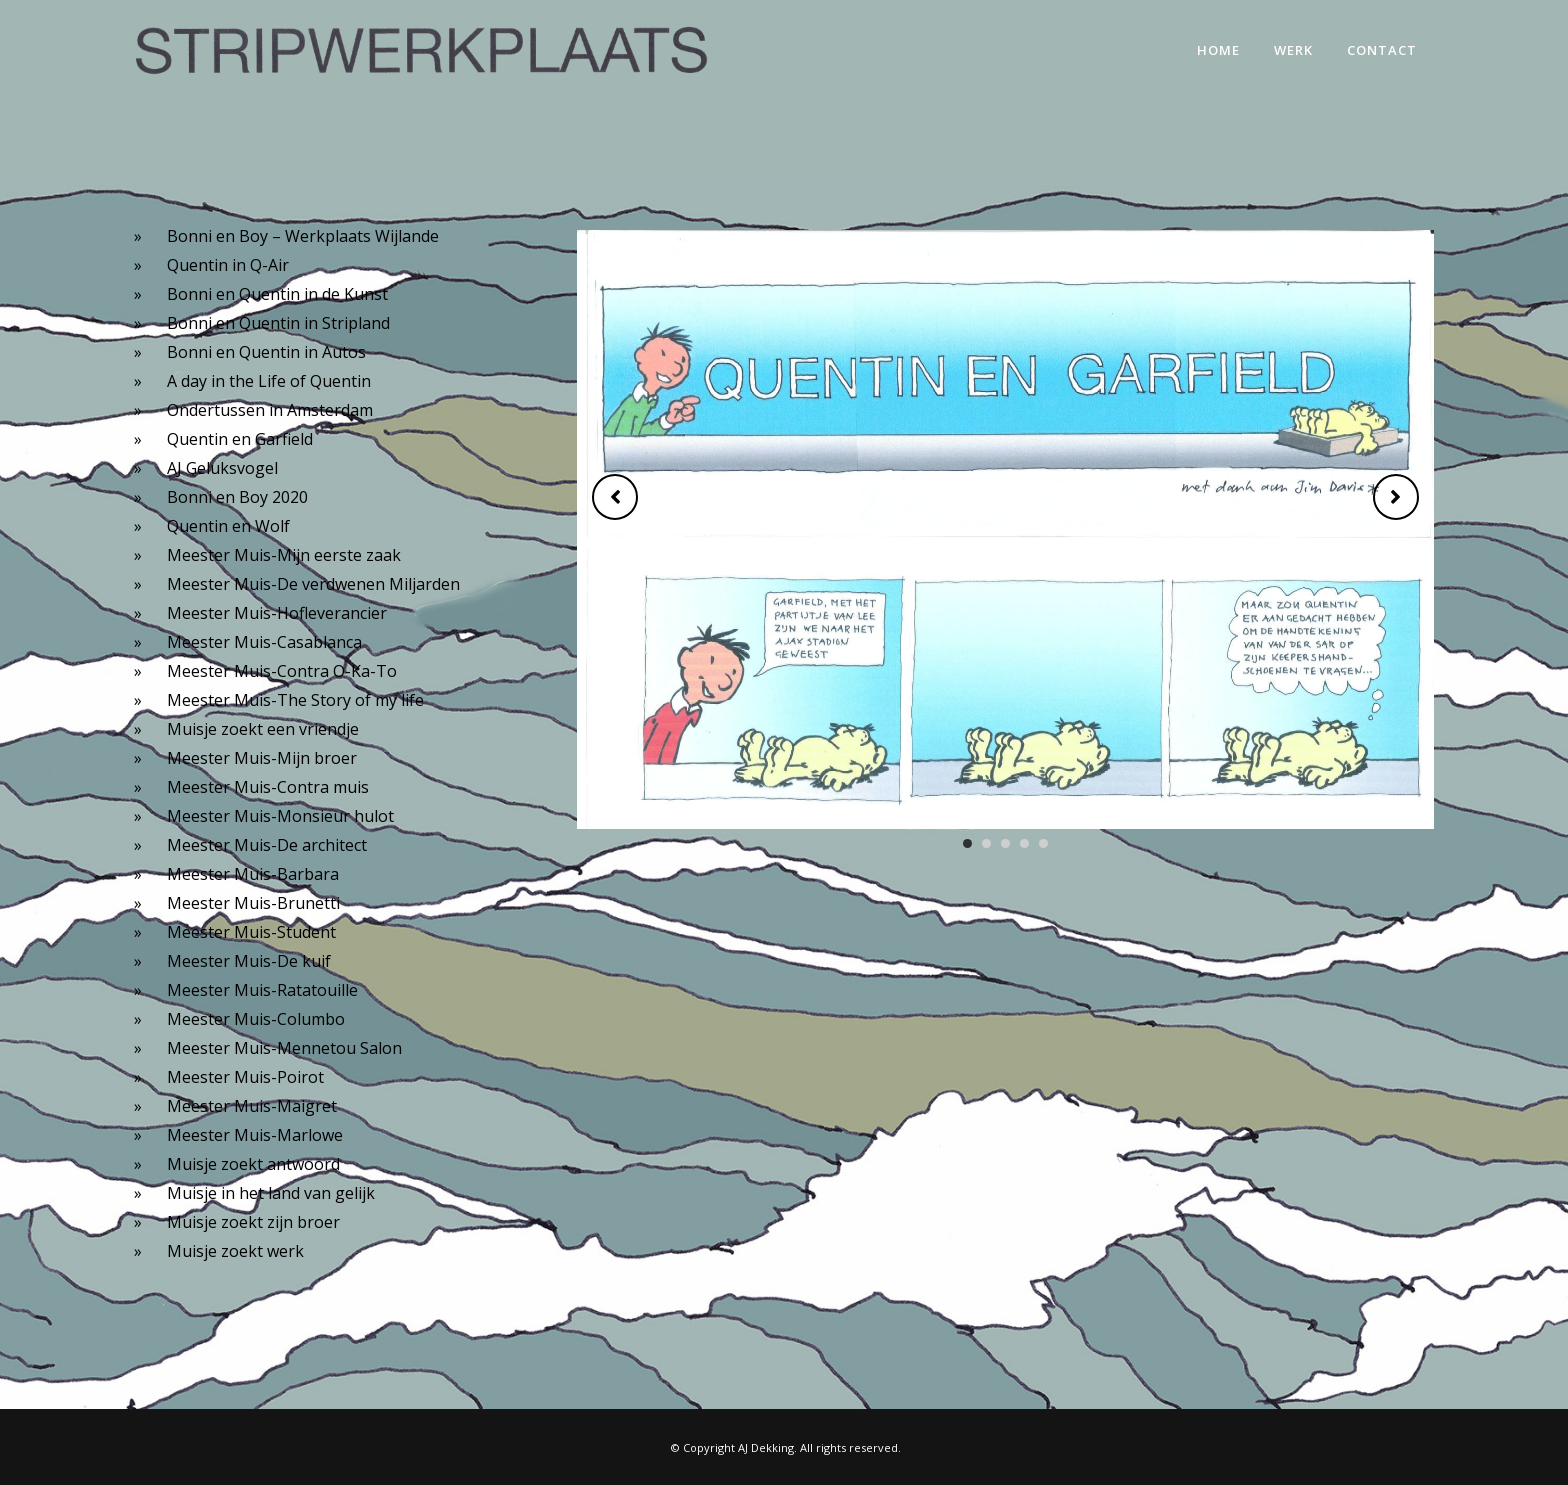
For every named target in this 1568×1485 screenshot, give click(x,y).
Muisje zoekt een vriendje (263, 729)
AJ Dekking (766, 1447)
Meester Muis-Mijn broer (262, 758)
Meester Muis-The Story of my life (295, 700)
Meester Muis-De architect (267, 845)
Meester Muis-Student (251, 932)
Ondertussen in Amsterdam (270, 410)
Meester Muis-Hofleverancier (277, 613)
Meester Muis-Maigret (252, 1106)
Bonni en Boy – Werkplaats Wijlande (303, 236)
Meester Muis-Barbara (253, 874)
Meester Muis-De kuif (249, 961)
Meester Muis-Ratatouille (262, 990)
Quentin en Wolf (228, 526)
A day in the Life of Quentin (269, 381)
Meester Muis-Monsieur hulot (280, 816)
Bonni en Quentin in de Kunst (277, 294)
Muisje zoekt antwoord (253, 1164)
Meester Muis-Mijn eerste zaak (284, 555)
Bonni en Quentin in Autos (266, 352)
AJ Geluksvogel (222, 468)
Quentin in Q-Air (228, 265)
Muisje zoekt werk (235, 1251)
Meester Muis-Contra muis (268, 787)
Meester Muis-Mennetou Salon (284, 1048)
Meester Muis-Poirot (245, 1077)
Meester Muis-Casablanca (264, 642)
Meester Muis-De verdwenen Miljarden (313, 584)
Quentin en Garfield (240, 439)
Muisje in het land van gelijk (271, 1193)
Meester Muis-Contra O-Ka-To (282, 671)
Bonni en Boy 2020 (237, 497)
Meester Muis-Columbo (256, 1019)
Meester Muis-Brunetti (253, 903)
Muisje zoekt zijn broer (253, 1222)
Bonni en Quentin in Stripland (278, 323)
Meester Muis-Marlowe (255, 1135)
